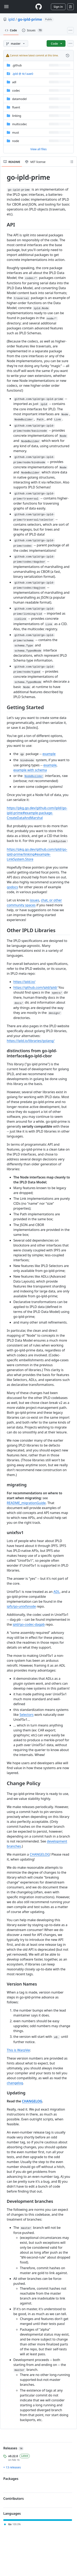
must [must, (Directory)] (15, 132)
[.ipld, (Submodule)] (22, 74)
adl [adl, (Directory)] (14, 82)
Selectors (26, 1714)
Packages (10, 2478)
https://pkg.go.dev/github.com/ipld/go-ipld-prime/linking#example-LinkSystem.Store (37, 854)
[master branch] (15, 43)
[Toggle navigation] (6, 6)
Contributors (13, 2498)
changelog (15, 2083)
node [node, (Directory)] (15, 141)
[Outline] (71, 161)
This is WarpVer (18, 2050)
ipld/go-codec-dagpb (29, 1624)
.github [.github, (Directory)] (17, 65)
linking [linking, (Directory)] (16, 116)
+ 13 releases (12, 2467)
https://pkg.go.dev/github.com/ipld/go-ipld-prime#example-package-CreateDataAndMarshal (37, 813)
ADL (56, 1591)
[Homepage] (38, 6)
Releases (13, 2448)
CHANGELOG (40, 1854)
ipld (11, 19)
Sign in (58, 7)
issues (34, 900)
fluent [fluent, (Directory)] (16, 107)
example (49, 754)
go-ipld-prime (30, 19)
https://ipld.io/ (24, 981)
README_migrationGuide (26, 1503)
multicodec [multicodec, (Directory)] (19, 124)
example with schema (30, 770)
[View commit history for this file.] (67, 55)
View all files (38, 149)
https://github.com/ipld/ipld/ (35, 987)
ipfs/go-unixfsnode (21, 1606)
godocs (12, 887)
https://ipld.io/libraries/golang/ (30, 1040)
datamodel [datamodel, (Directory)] (19, 99)
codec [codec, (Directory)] (16, 90)
